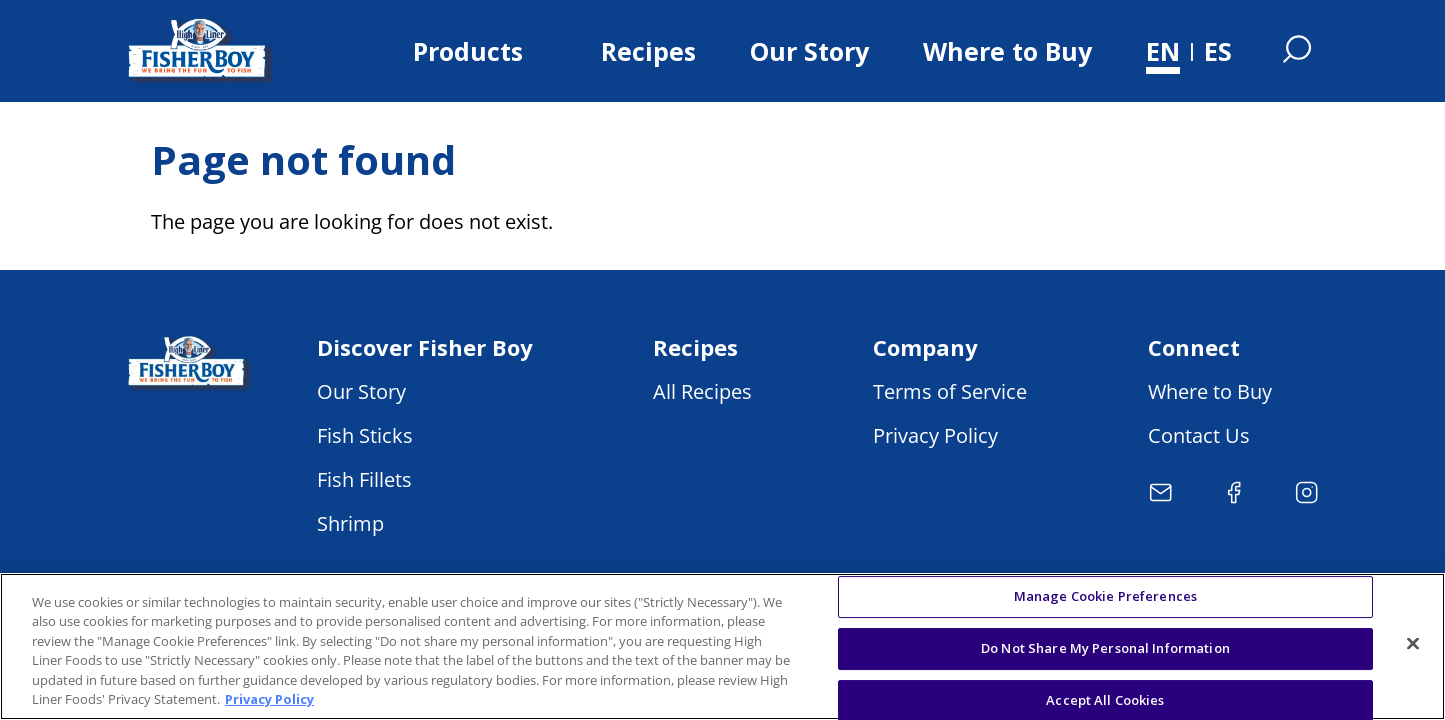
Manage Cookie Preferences (1105, 597)
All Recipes (702, 391)
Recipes (648, 51)
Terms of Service (950, 391)
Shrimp (350, 523)
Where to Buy (1007, 51)
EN (1163, 51)
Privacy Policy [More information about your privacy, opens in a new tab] (269, 699)
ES (1218, 51)
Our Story (809, 51)
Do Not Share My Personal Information (1105, 648)
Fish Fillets (364, 479)
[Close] (1413, 644)
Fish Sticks (365, 435)
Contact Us (1199, 435)
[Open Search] (1297, 51)
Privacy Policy (935, 435)
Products (468, 51)
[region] (722, 646)
